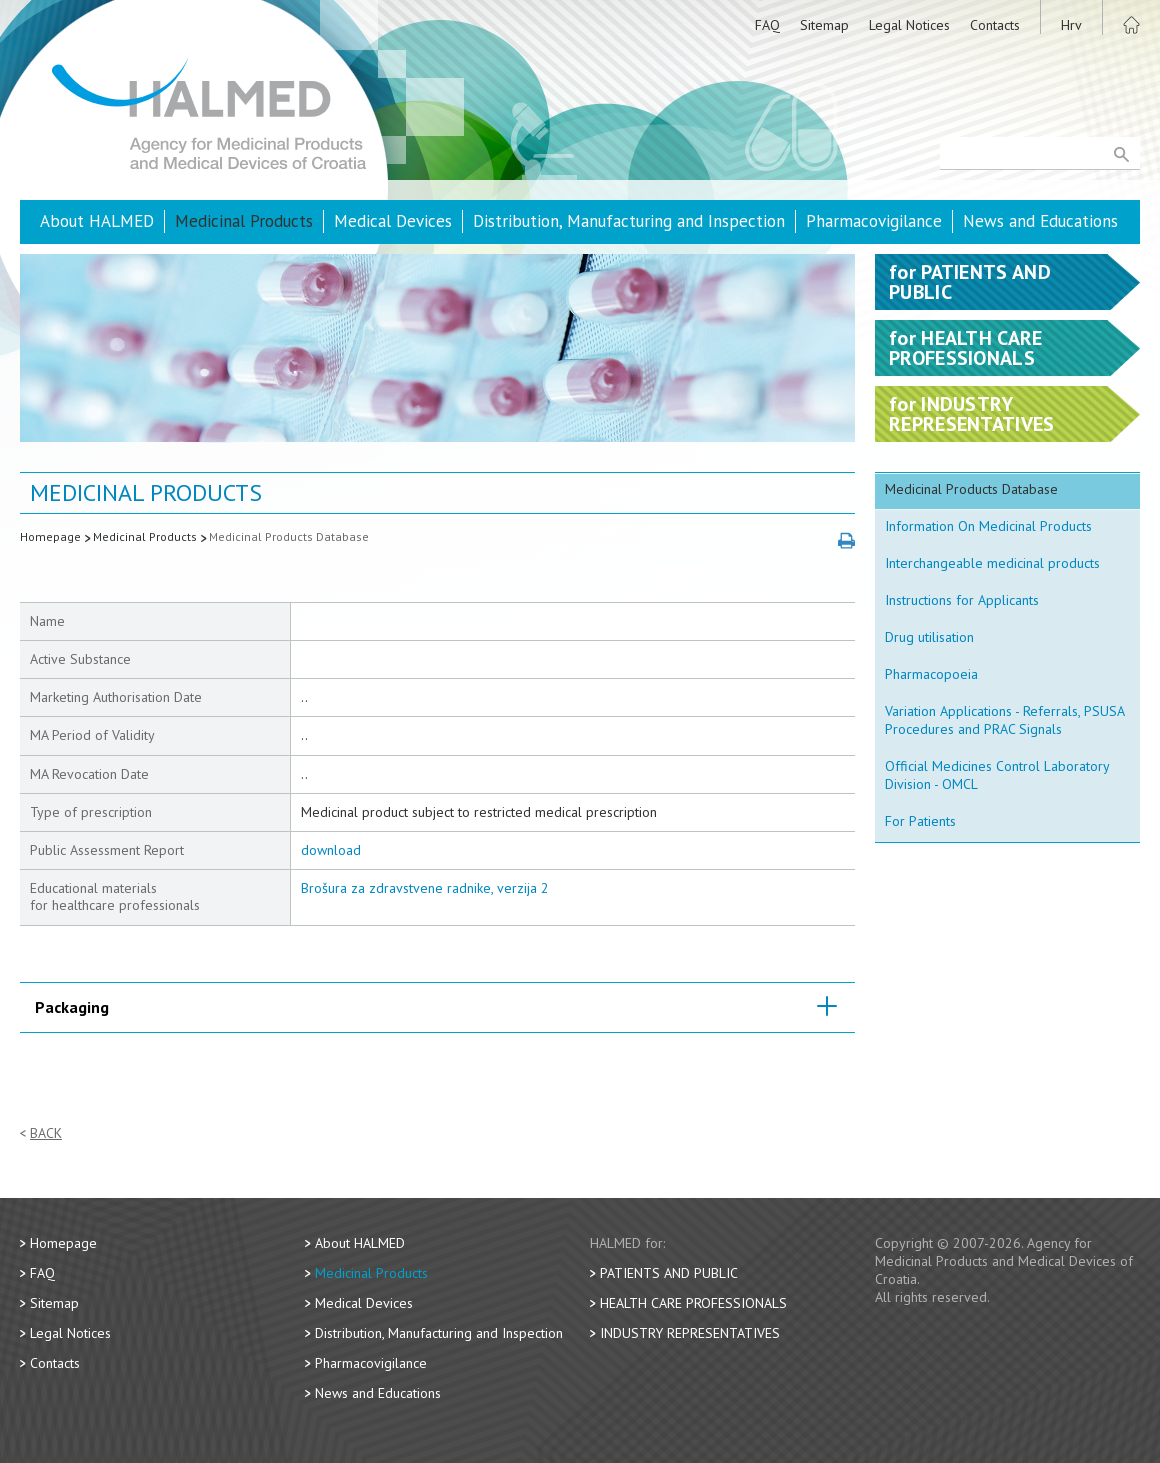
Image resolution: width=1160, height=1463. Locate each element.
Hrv (1071, 25)
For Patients (920, 821)
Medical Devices (393, 221)
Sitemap (824, 25)
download (331, 850)
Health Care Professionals (693, 1303)
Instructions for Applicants (962, 600)
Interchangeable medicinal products (992, 563)
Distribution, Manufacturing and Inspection (629, 221)
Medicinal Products (244, 221)
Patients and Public (669, 1273)
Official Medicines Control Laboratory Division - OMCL (997, 775)
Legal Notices (909, 25)
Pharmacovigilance (874, 221)
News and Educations (1040, 221)
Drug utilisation (929, 637)
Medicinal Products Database (289, 536)
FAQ (767, 25)
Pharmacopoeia (931, 674)
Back (46, 1133)
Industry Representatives (690, 1333)
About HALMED (97, 221)
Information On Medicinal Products (988, 526)
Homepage (50, 536)
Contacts (995, 25)
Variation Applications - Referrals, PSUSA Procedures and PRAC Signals (1005, 720)
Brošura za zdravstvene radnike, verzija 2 (425, 888)
